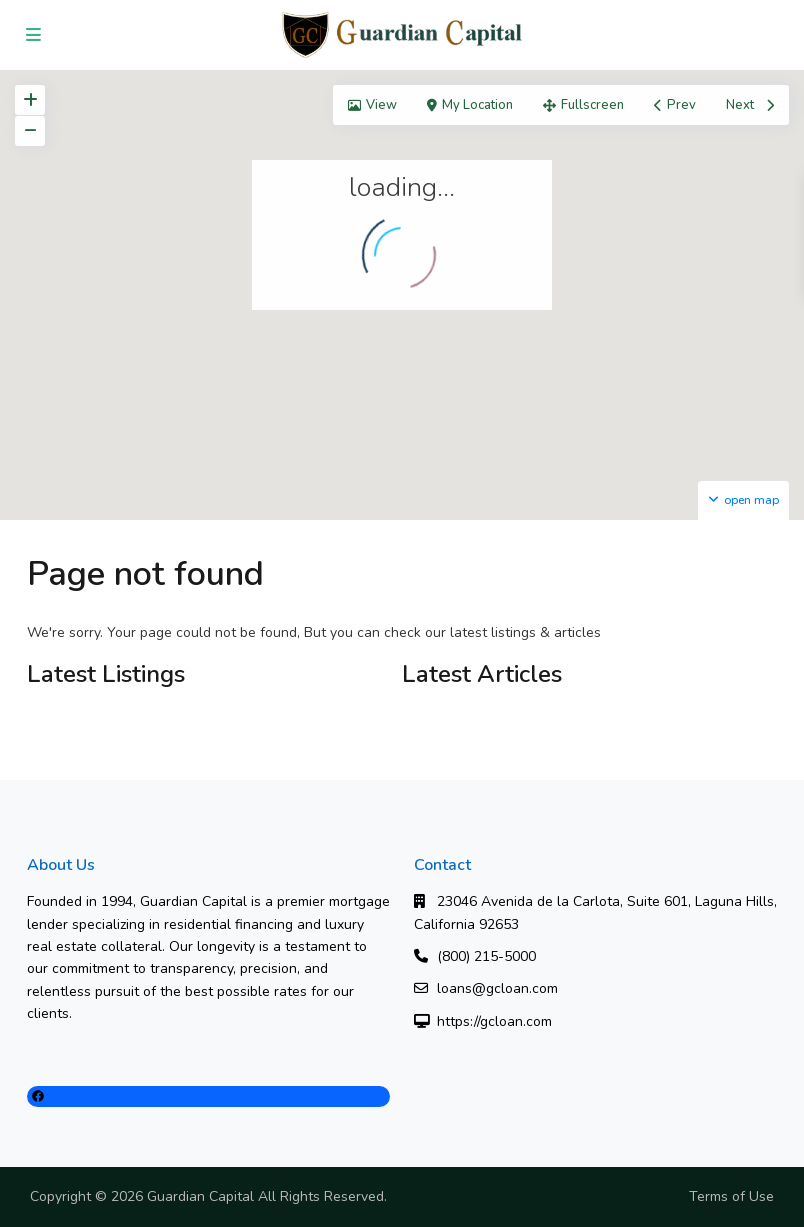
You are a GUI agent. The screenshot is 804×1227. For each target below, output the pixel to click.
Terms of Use (731, 1196)
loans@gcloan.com (497, 988)
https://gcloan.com (494, 1021)
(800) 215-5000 (486, 956)
